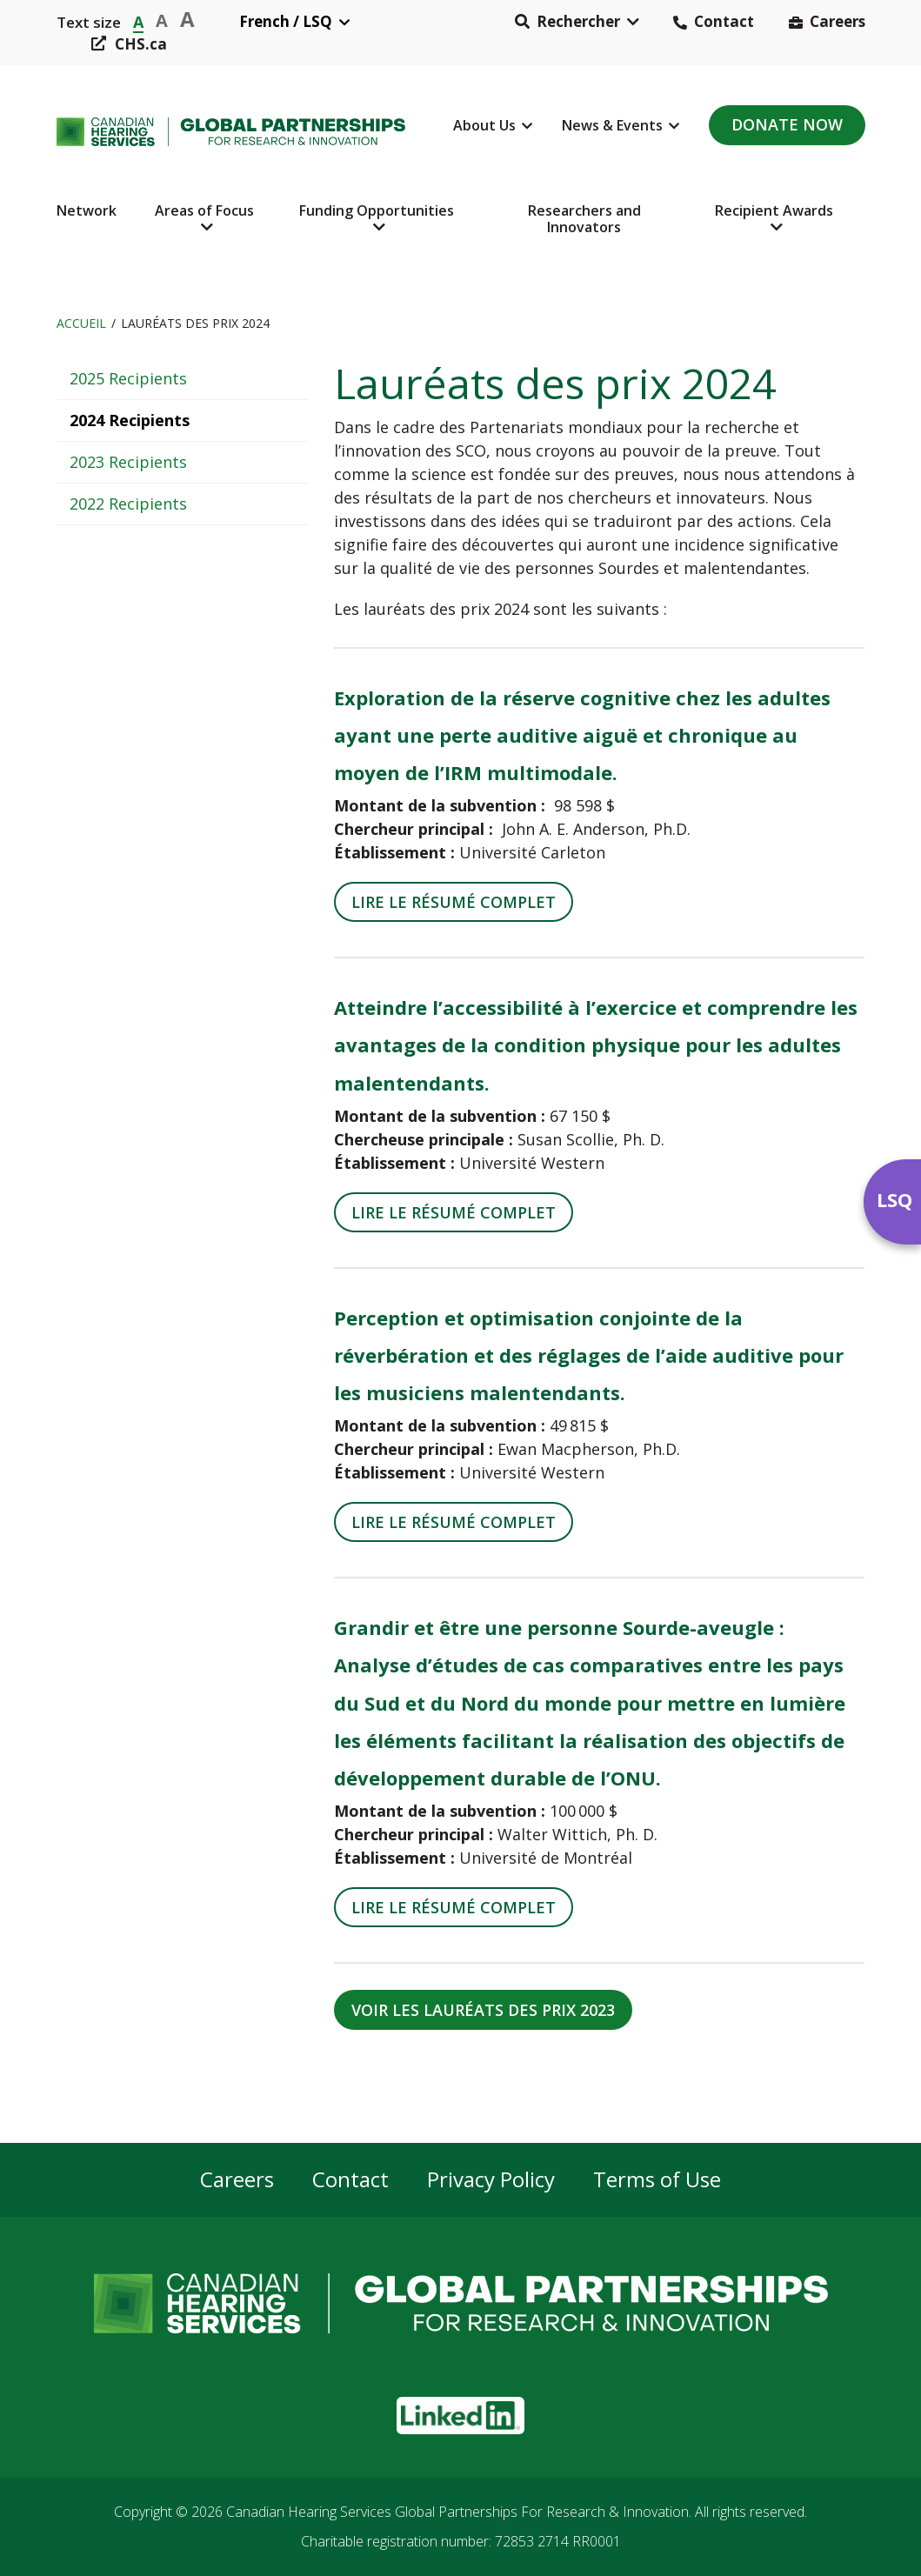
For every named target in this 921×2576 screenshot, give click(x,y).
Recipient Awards (774, 210)
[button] (577, 21)
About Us (484, 125)
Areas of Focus (204, 210)
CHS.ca (141, 44)
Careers (837, 21)
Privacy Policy (491, 2179)
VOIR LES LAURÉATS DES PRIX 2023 (483, 2009)
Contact (724, 21)
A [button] (138, 20)
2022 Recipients (128, 503)
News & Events (612, 125)
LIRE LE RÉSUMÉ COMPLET (453, 901)
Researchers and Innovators (584, 219)
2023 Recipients (128, 461)
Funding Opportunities (376, 210)
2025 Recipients (128, 378)
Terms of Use (657, 2179)
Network (87, 210)
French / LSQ (285, 21)
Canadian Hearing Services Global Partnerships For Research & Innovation (457, 2511)
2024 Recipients (130, 420)
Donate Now (787, 124)
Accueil (81, 323)
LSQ (894, 1199)
